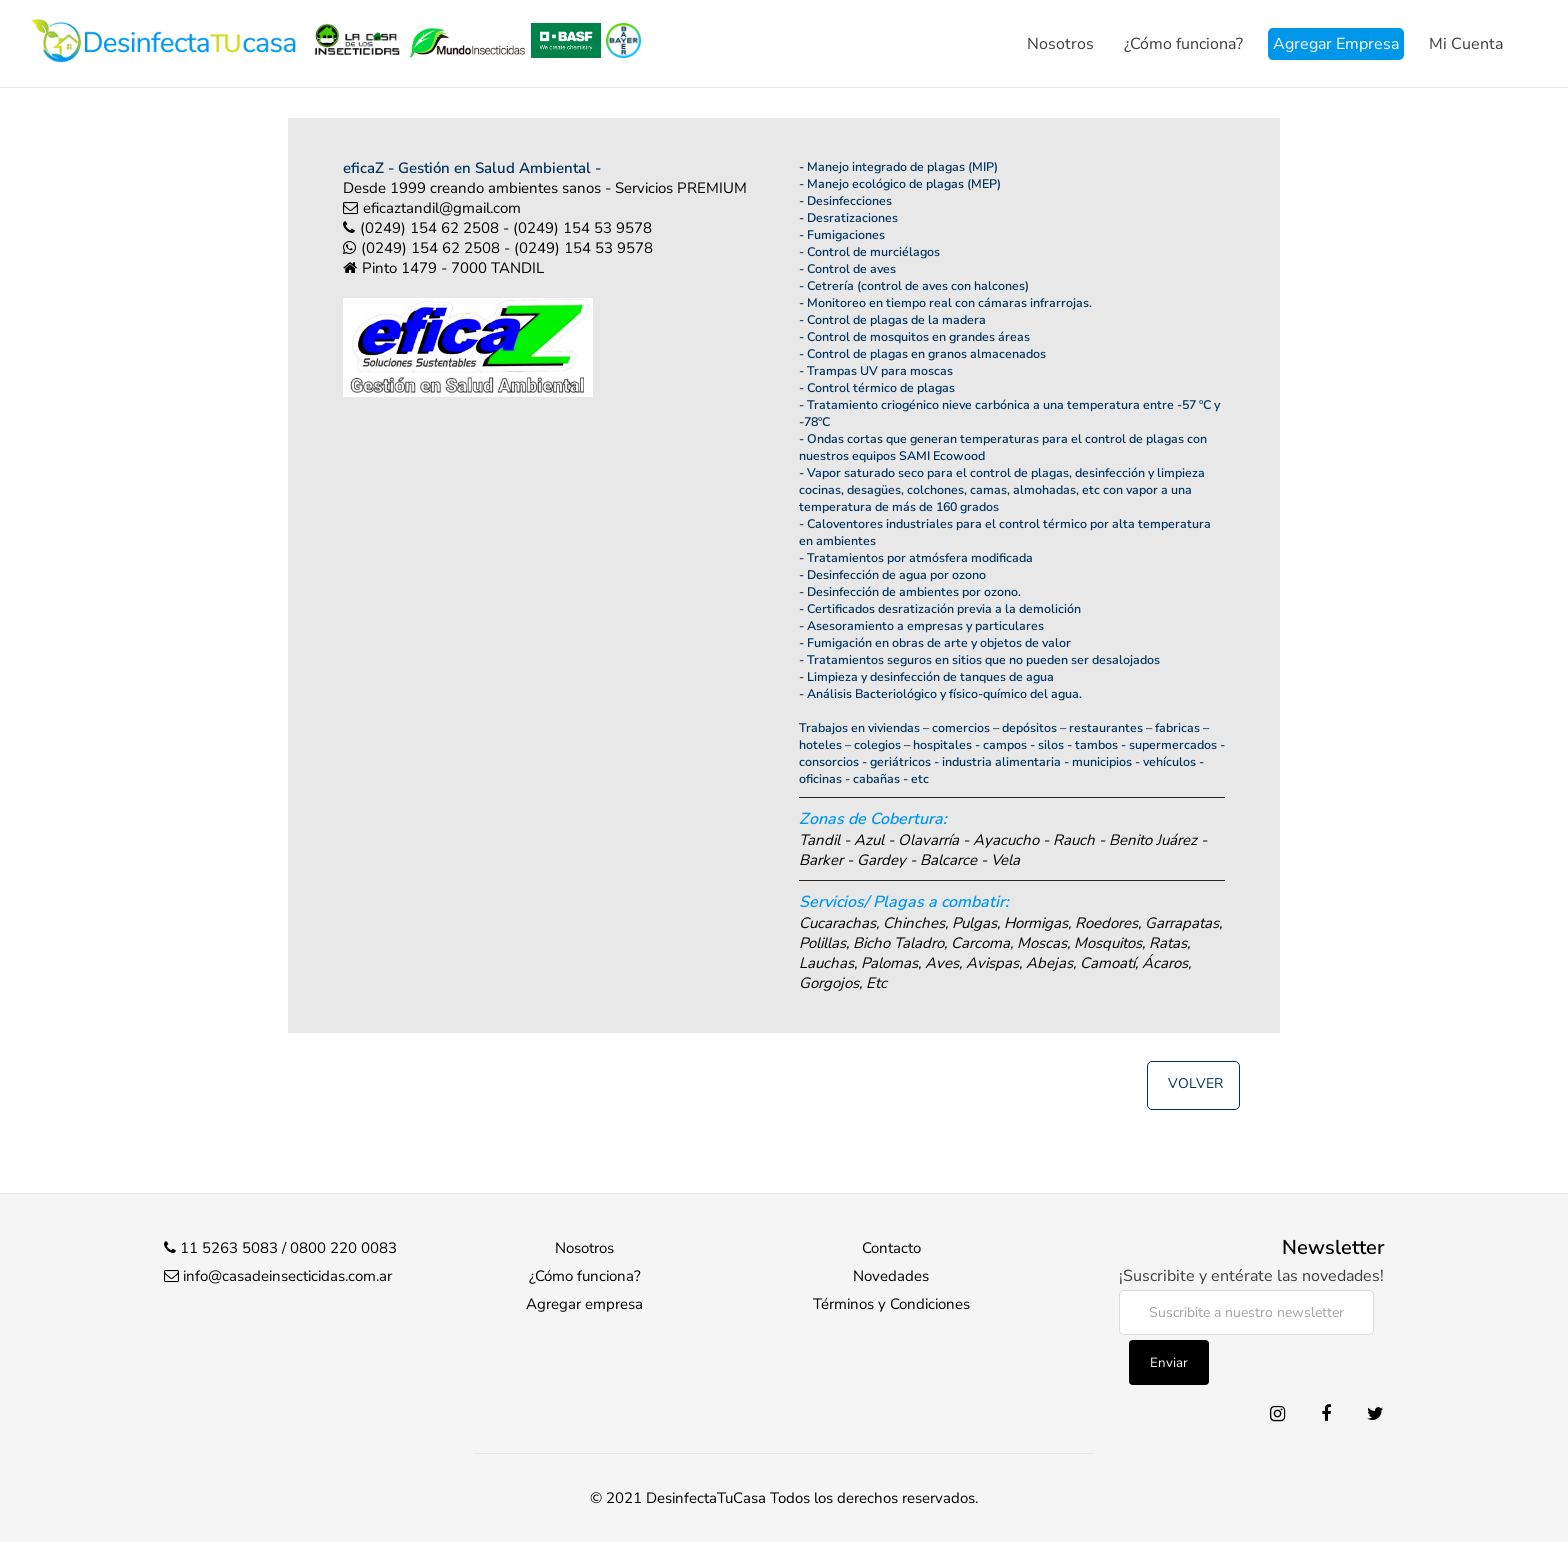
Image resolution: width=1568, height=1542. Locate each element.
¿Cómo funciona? (1183, 44)
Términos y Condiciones (891, 1304)
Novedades (891, 1276)
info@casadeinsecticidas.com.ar (287, 1276)
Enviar (1169, 1363)
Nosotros (1060, 44)
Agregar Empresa (1336, 44)
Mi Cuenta (1466, 44)
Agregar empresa (584, 1304)
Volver (1195, 1083)
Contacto (891, 1248)
